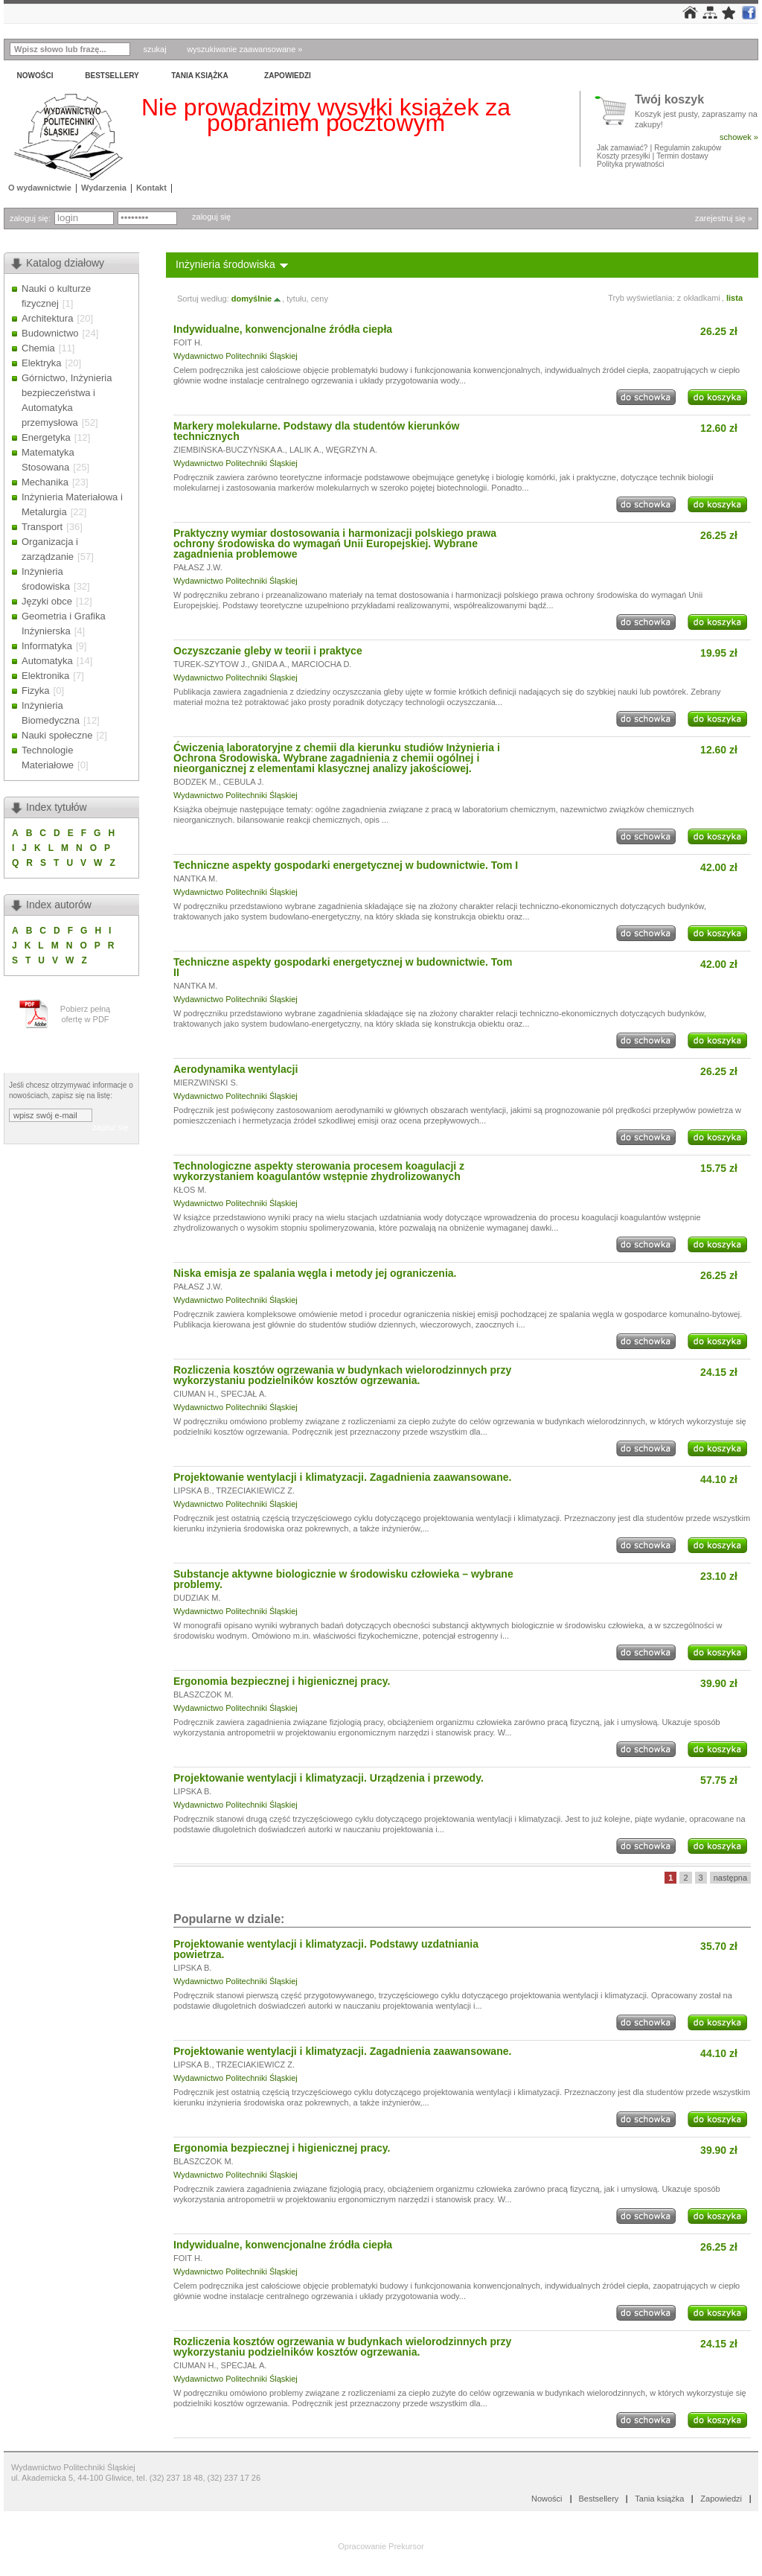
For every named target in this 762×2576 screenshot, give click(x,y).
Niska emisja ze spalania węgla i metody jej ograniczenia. (315, 1273)
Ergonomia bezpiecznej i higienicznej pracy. (281, 1681)
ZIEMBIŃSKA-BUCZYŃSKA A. (229, 449)
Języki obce (47, 601)
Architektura (47, 318)
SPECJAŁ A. (244, 1393)
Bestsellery (111, 75)
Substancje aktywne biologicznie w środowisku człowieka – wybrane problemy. (343, 1579)
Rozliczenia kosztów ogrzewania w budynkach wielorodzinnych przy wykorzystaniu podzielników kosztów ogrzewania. (342, 1375)
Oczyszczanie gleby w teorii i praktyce (267, 651)
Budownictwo (50, 333)
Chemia (38, 348)
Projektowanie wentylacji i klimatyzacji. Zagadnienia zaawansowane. (342, 1477)
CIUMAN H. (194, 1393)
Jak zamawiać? (622, 148)
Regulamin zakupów (687, 148)
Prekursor (406, 2546)
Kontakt (151, 187)
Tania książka (199, 75)
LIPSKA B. (192, 1490)
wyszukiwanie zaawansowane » (244, 49)
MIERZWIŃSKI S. (205, 1082)
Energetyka (46, 437)
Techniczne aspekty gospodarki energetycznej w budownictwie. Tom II (342, 967)
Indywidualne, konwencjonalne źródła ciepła (282, 329)
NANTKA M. (195, 878)
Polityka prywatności (631, 164)
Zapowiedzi (287, 75)
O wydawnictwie (39, 187)
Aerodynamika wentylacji (235, 1069)
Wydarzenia (104, 187)
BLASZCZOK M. (203, 1694)
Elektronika (45, 675)
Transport (42, 526)
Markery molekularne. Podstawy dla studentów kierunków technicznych (316, 431)
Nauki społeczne (57, 735)
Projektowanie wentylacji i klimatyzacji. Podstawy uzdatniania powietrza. (325, 1949)
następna (730, 1877)
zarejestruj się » (723, 218)
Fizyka (36, 690)
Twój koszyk (669, 100)
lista (734, 297)
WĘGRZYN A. (351, 449)
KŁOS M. (190, 1189)
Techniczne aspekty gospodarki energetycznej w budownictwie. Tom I (345, 865)
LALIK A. (305, 449)
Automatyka (47, 660)
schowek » (739, 137)
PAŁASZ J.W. (197, 567)
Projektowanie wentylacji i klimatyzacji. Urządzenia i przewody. (328, 1778)
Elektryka (41, 363)
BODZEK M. (196, 781)
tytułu (296, 298)
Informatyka (47, 645)
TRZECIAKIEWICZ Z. (255, 1490)
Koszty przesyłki (624, 156)
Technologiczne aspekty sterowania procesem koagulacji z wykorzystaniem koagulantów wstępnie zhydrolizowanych (318, 1171)
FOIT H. (187, 342)
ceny (319, 298)
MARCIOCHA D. (322, 664)
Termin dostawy (682, 156)
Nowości (35, 75)
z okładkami (698, 297)
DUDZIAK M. (197, 1597)
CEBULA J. (243, 781)
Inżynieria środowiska (225, 264)
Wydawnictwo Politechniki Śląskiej (235, 355)
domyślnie (256, 298)
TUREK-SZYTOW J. (210, 664)
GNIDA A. (269, 664)
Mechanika (45, 482)
